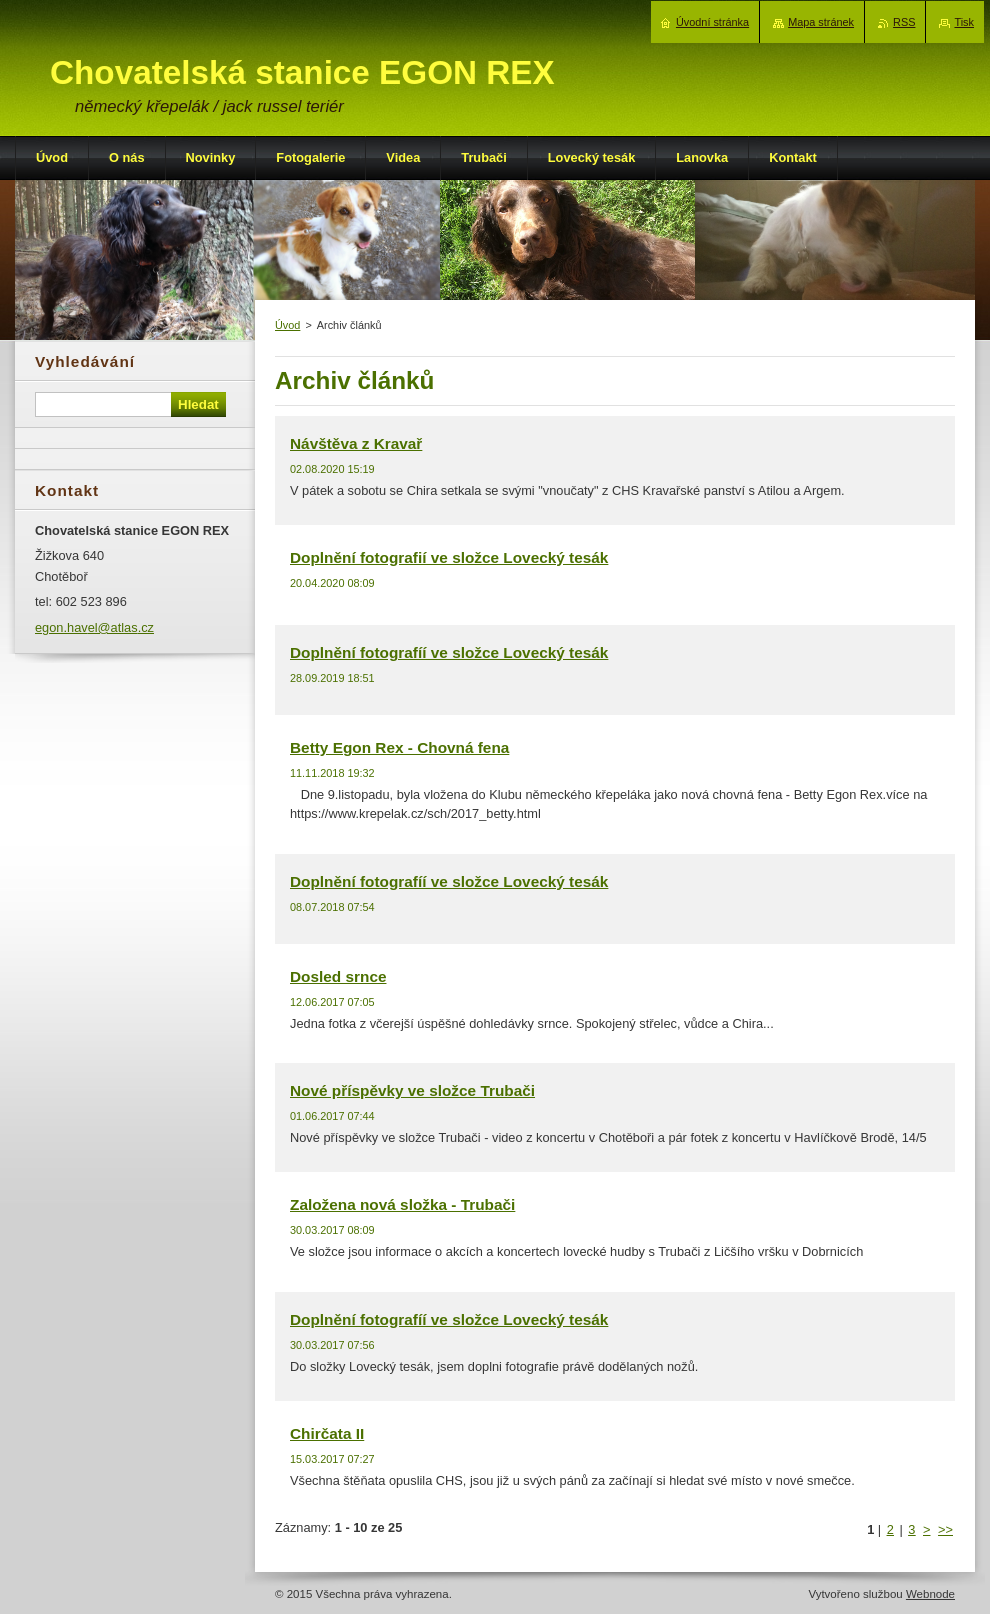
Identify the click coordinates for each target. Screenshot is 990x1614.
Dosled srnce (338, 976)
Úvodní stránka (712, 22)
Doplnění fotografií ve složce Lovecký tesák (449, 557)
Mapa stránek (821, 22)
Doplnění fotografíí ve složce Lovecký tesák (449, 652)
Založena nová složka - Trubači (402, 1204)
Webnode (930, 1594)
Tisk (964, 22)
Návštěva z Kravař (356, 443)
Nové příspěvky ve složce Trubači (412, 1090)
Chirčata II (327, 1433)
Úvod (287, 325)
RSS (904, 22)
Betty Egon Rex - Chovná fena (399, 747)
